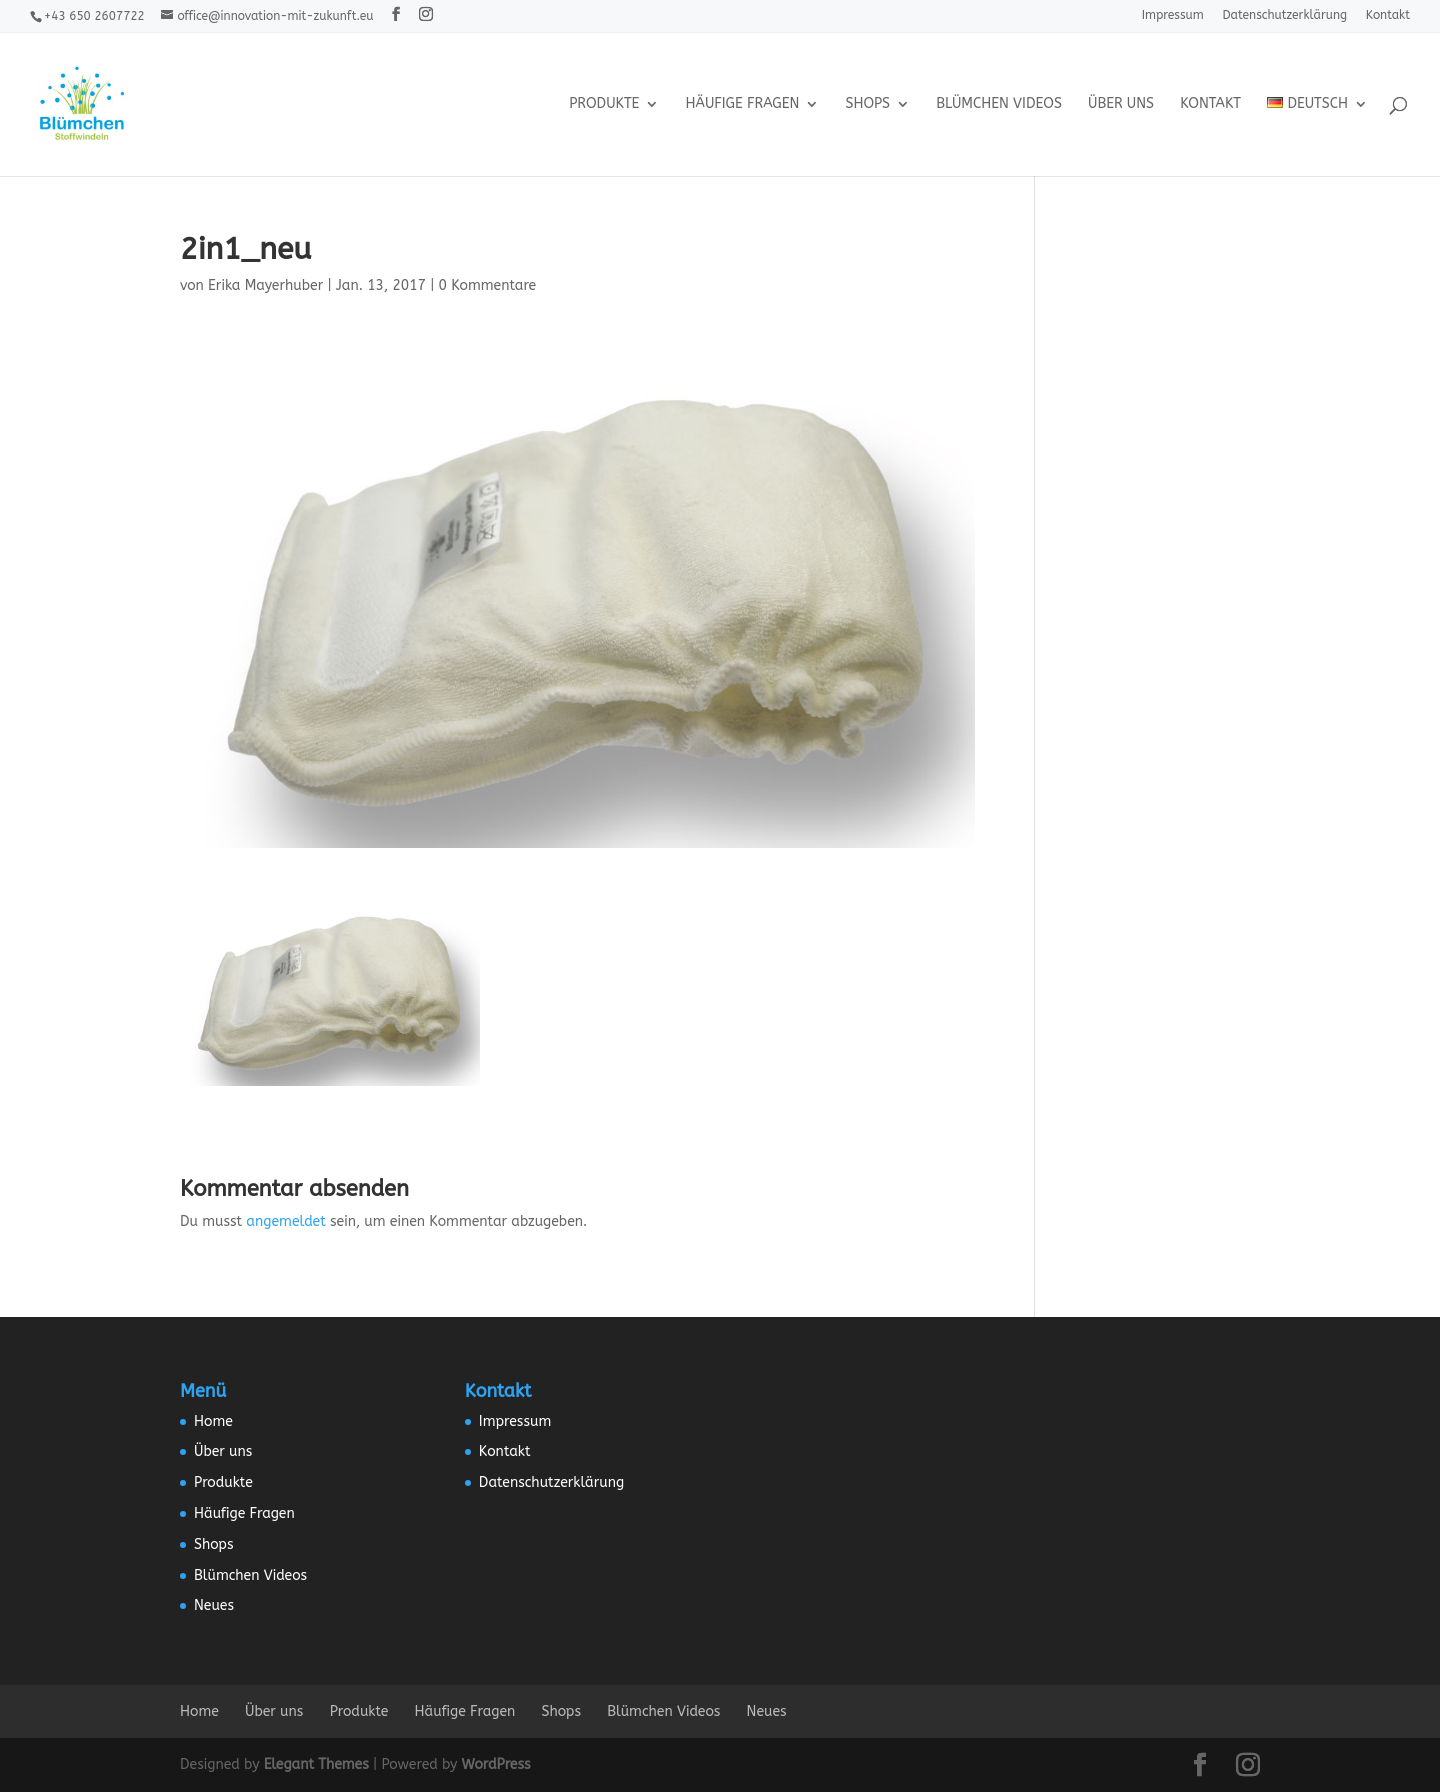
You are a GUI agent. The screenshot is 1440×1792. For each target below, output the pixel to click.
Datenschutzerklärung (1284, 15)
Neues (214, 1605)
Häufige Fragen (743, 104)
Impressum (1173, 15)
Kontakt (1388, 15)
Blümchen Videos (999, 104)
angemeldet (285, 1221)
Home (213, 1421)
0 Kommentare (488, 285)
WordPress (496, 1764)
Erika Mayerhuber (265, 285)
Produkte (604, 104)
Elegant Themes (316, 1764)
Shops (868, 104)
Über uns (1121, 104)
